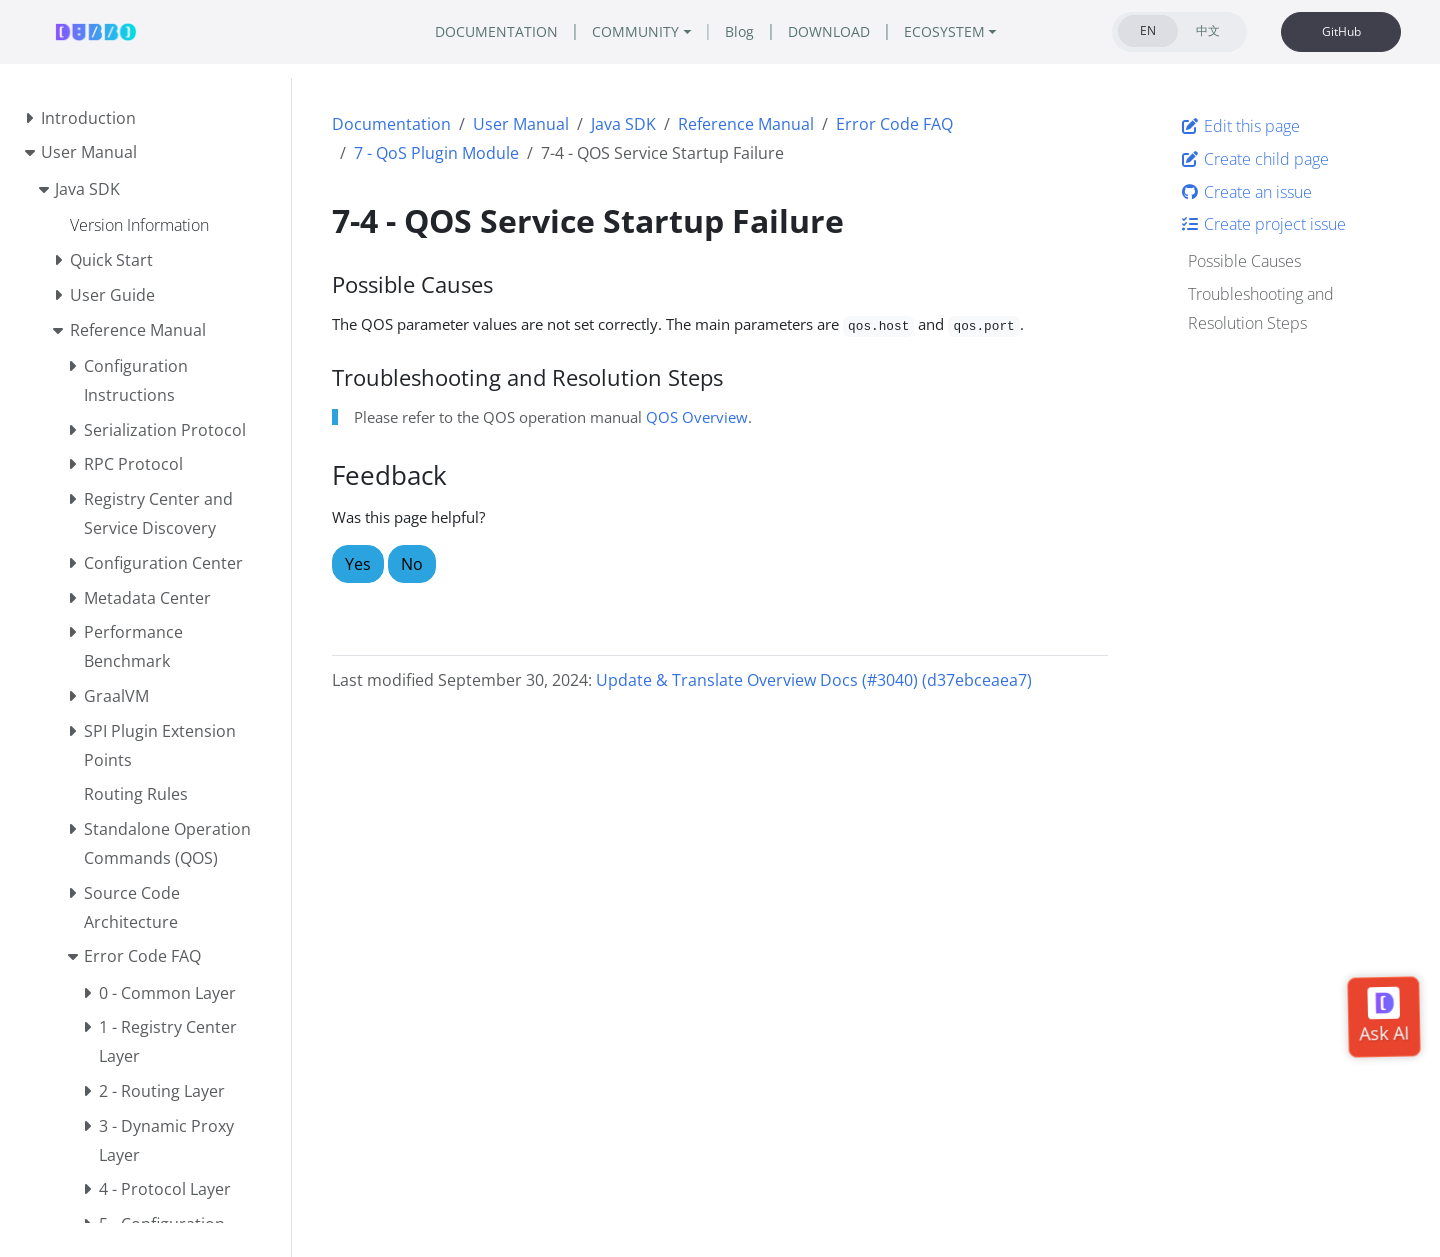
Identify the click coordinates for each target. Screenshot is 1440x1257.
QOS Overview (697, 417)
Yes (358, 564)
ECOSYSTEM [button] (944, 31)
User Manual (521, 124)
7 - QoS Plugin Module (436, 153)
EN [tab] (1148, 30)
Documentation (391, 124)
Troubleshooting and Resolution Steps (1261, 308)
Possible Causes (1244, 261)
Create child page (1254, 159)
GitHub (1341, 31)
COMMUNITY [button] (635, 31)
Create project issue (1263, 224)
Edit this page (1240, 126)
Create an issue (1246, 192)
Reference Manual (746, 124)
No (412, 564)
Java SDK (623, 124)
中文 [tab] (1208, 30)
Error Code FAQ (894, 124)
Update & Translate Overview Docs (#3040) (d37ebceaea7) (814, 680)
